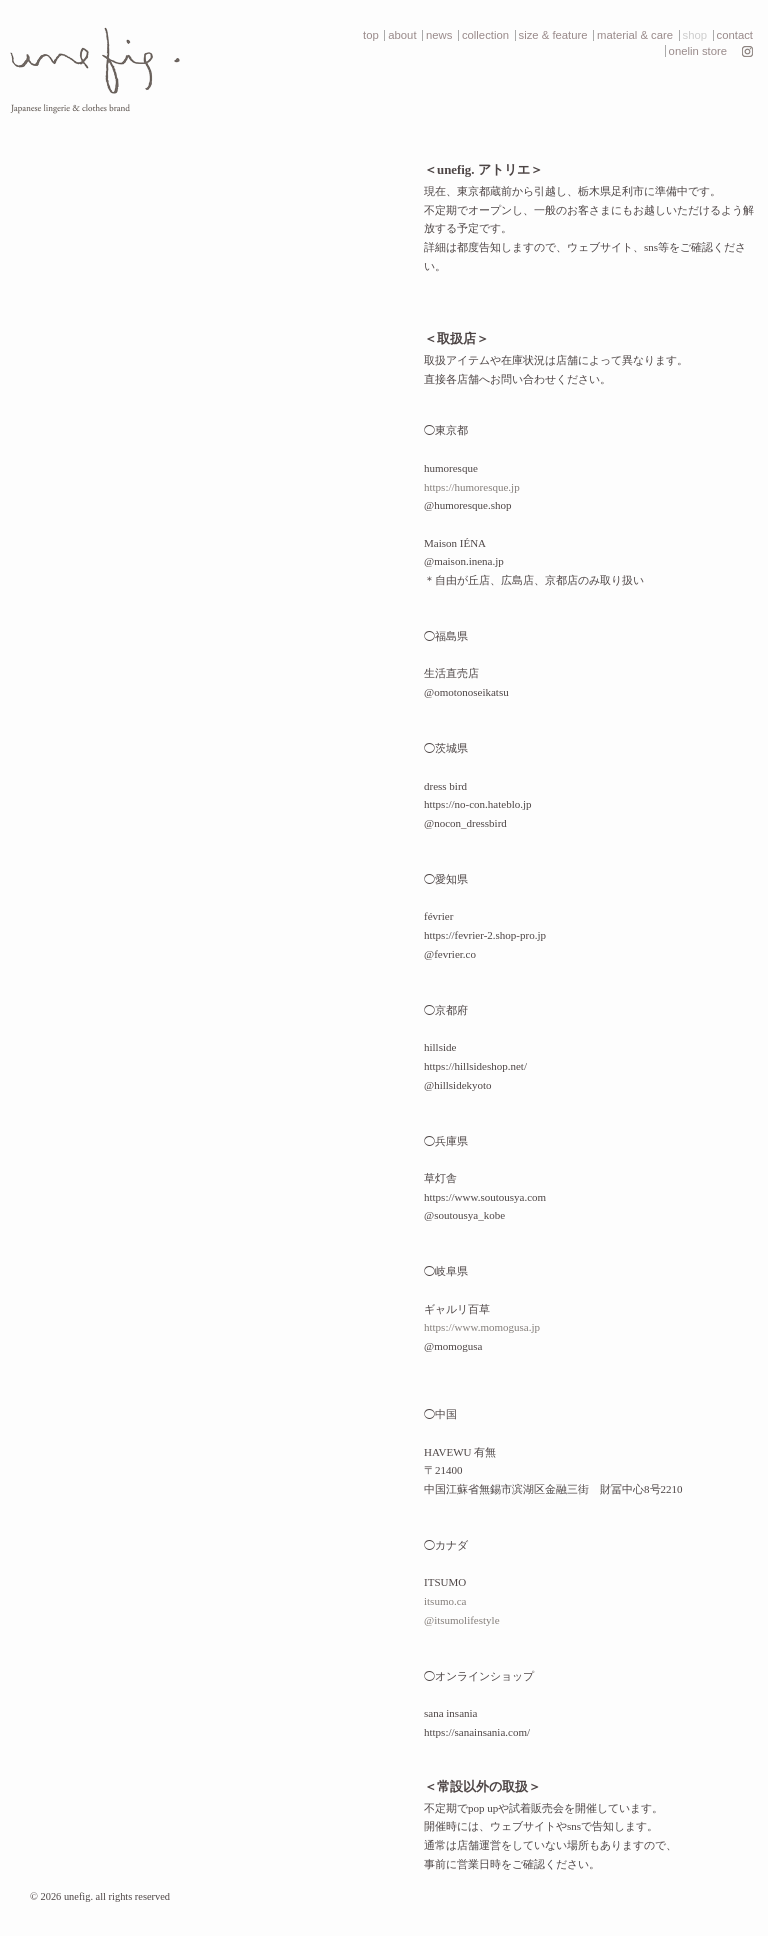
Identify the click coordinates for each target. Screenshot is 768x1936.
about (402, 35)
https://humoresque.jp (472, 487)
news (439, 35)
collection (485, 35)
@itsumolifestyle (462, 1620)
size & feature (553, 35)
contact (735, 35)
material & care (635, 35)
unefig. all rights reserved (117, 1896)
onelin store (698, 51)
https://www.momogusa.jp (482, 1327)
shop (695, 35)
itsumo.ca (445, 1601)
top (371, 35)
